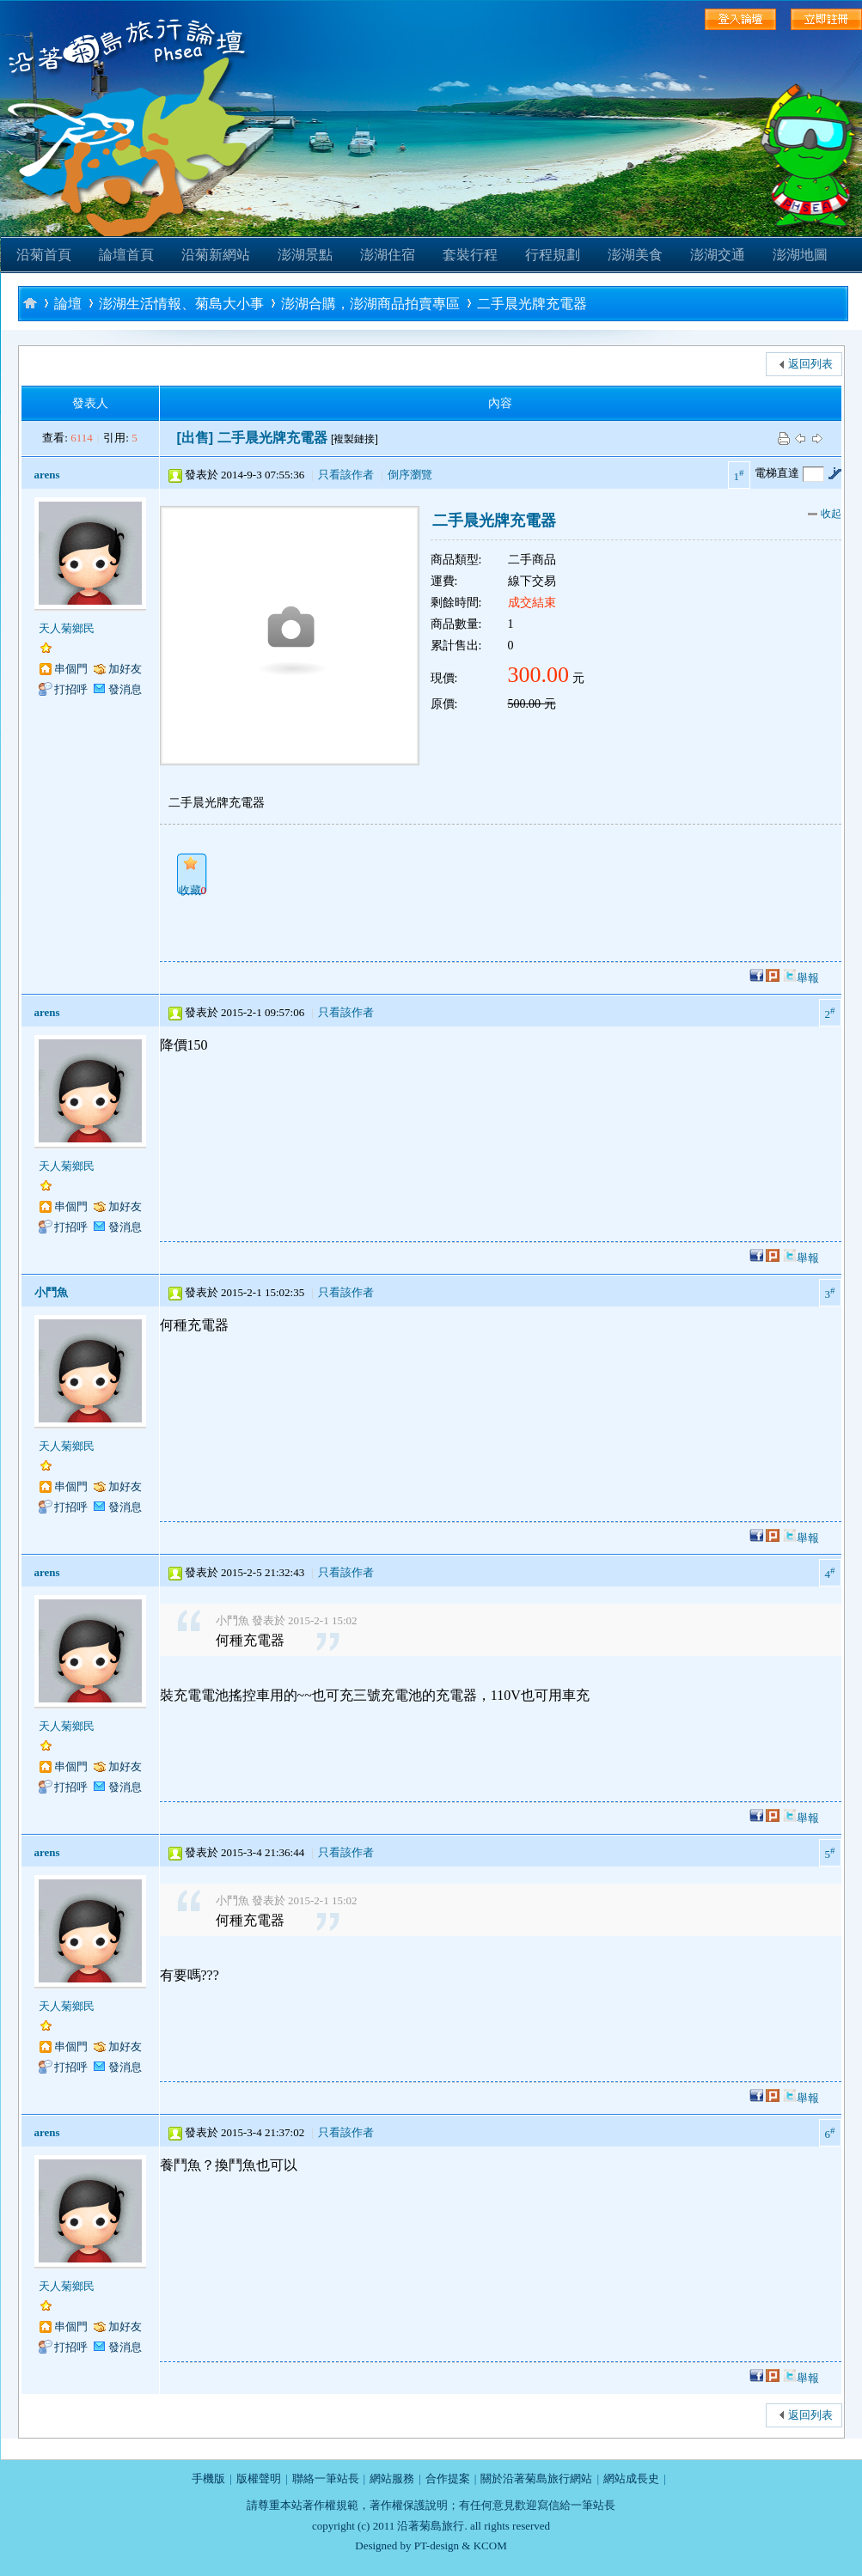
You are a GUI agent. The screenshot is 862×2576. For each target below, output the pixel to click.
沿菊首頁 (43, 254)
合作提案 (447, 2478)
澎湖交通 (717, 254)
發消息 (125, 689)
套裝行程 (470, 254)
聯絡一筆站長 (325, 2478)
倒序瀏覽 (410, 474)
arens (47, 474)
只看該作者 (346, 474)
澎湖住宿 (387, 254)
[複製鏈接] (354, 439)
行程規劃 (552, 254)
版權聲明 (258, 2478)
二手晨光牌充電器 (532, 303)
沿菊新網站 (215, 254)
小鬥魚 (51, 1292)
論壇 (68, 303)
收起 (824, 514)
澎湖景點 (305, 254)
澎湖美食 (635, 254)
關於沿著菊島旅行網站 (536, 2478)
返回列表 (810, 363)
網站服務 (392, 2478)
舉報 (808, 977)
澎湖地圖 (800, 254)
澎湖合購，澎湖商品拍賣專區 (370, 303)
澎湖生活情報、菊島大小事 (181, 303)
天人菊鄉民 (67, 628)
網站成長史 (631, 2478)
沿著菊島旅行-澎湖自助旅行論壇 (30, 302)
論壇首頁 (126, 254)
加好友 (125, 668)
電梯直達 (777, 472)
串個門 (71, 668)
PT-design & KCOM (460, 2545)
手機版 (208, 2478)
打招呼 (71, 689)
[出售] (195, 437)
